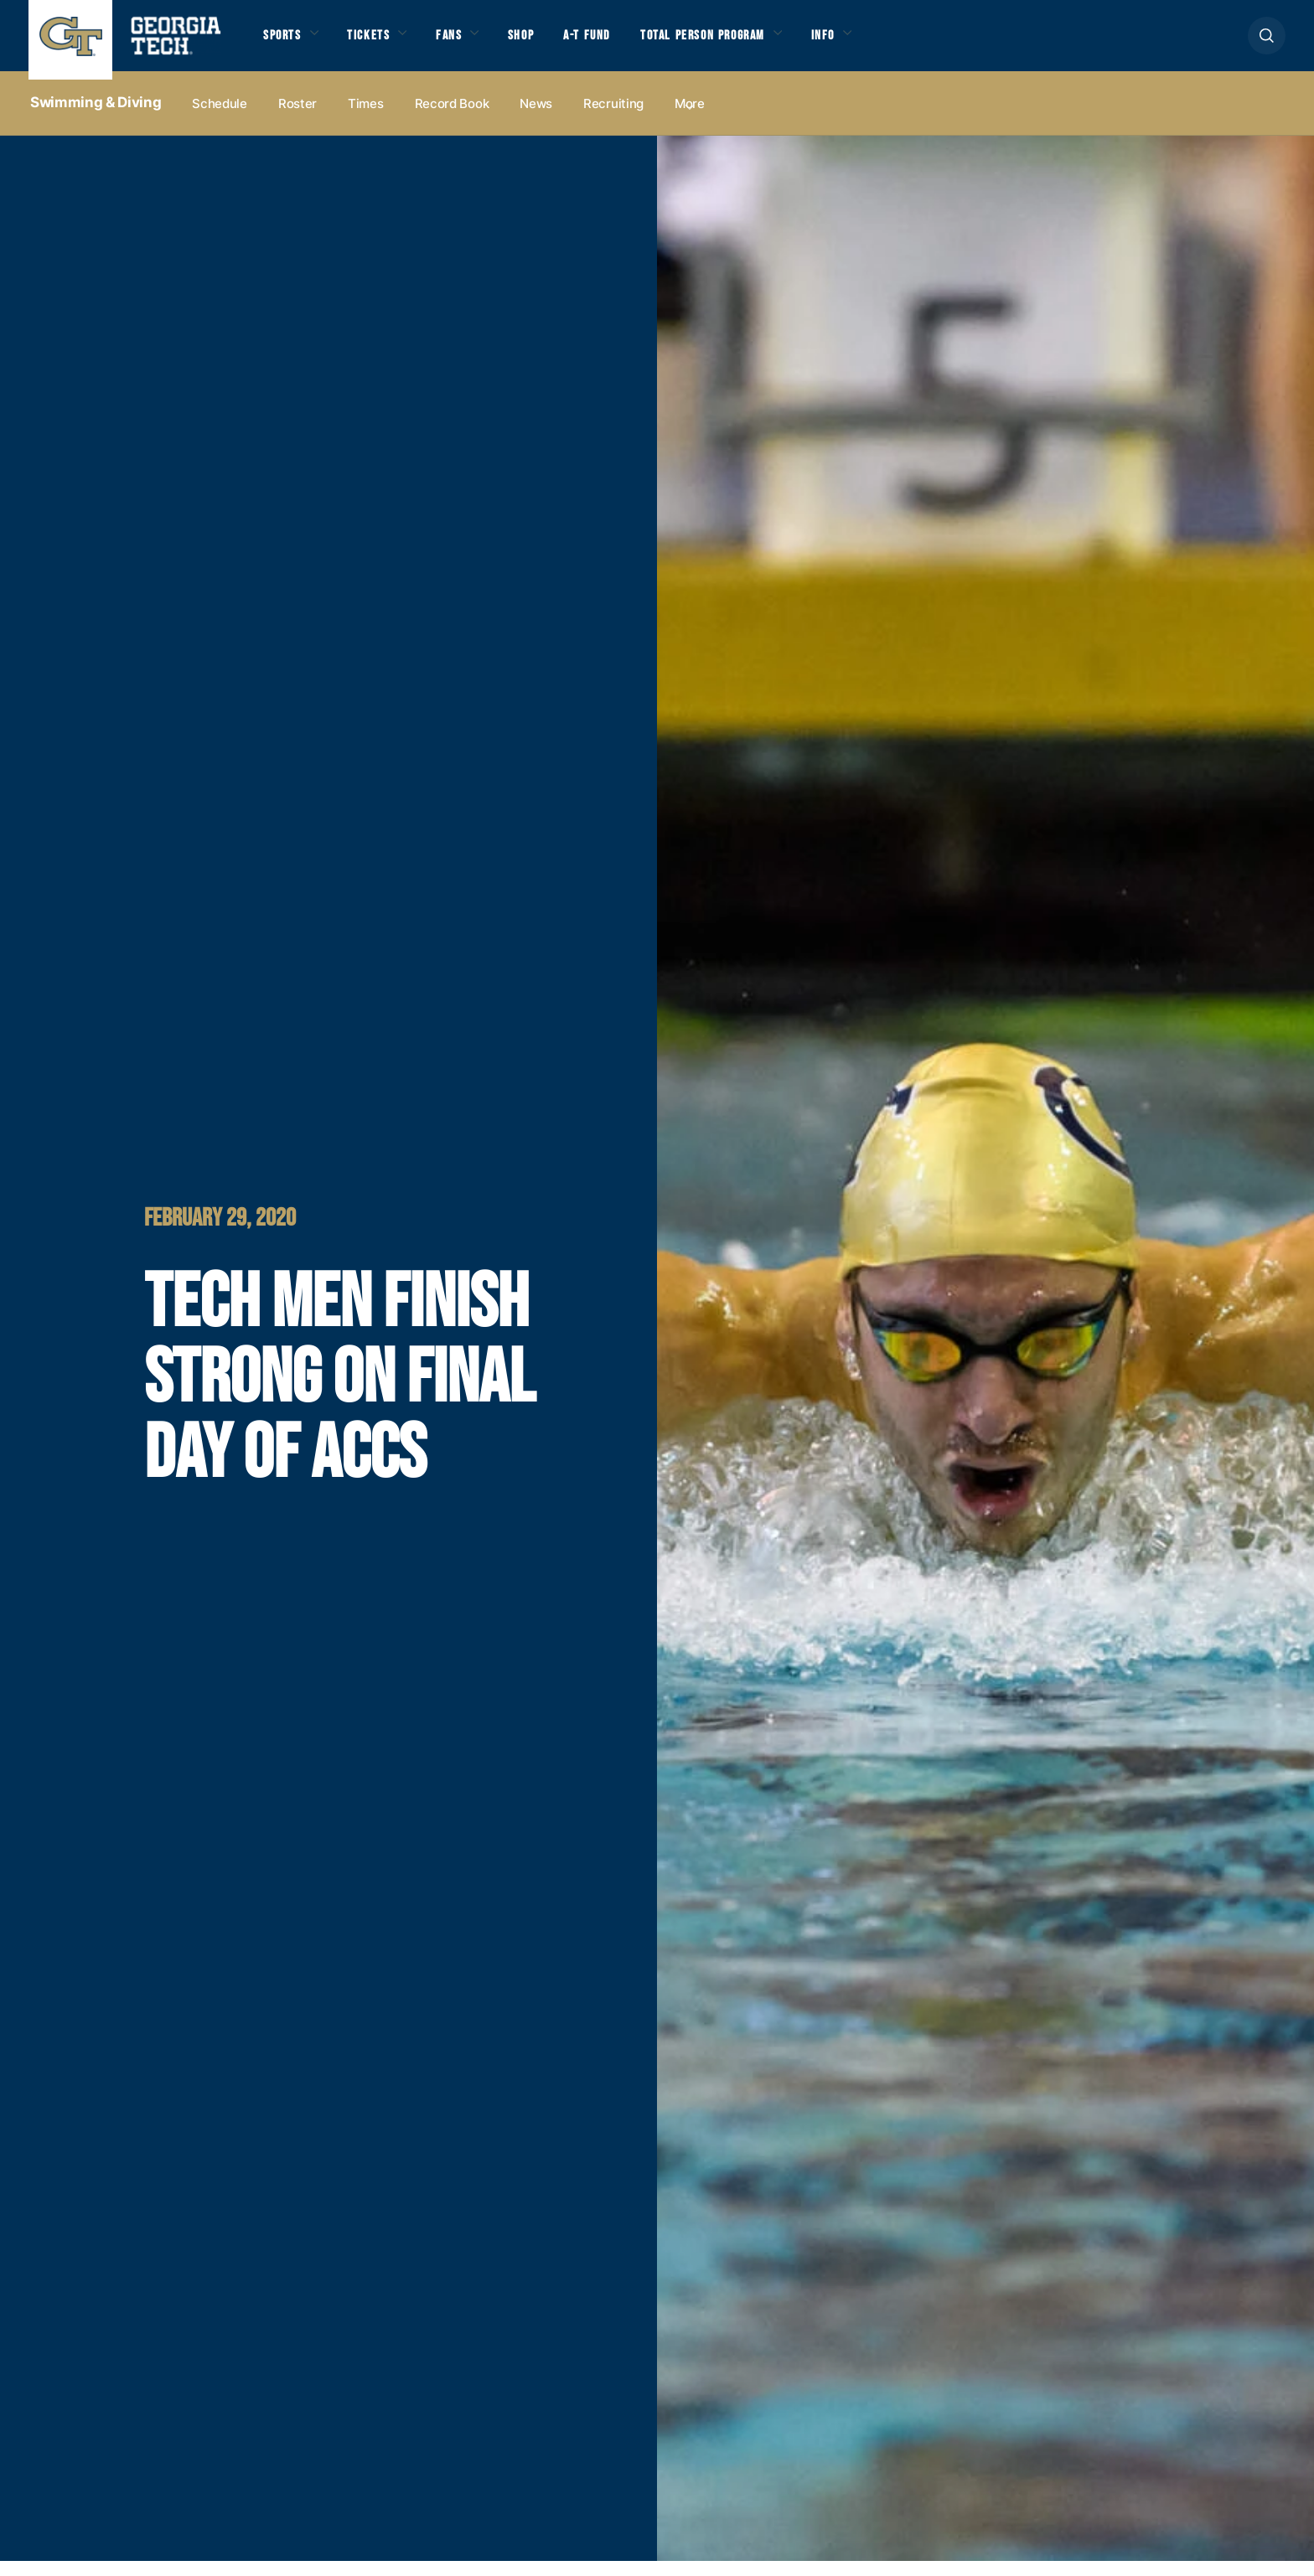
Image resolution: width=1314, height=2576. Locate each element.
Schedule (219, 118)
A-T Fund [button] (626, 44)
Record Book (452, 118)
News (536, 118)
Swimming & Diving (95, 118)
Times (366, 118)
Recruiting (613, 118)
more (690, 118)
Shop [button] (552, 44)
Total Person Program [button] (758, 44)
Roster (297, 118)
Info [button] (897, 44)
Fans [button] (473, 44)
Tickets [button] (383, 44)
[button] (1267, 43)
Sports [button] (286, 44)
